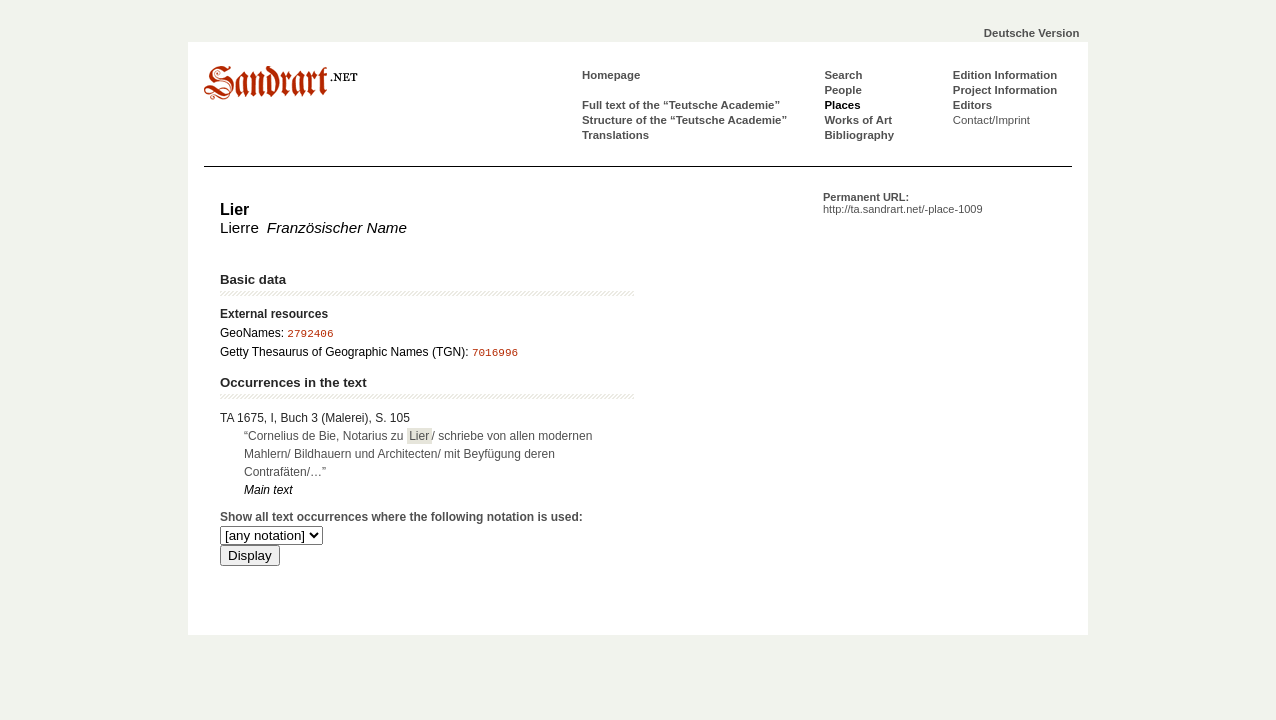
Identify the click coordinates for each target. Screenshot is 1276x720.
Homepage (611, 75)
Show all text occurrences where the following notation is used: (401, 517)
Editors (972, 105)
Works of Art (858, 120)
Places (842, 105)
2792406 (310, 334)
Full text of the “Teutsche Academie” (681, 105)
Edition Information (1005, 75)
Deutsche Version (1032, 33)
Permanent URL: (903, 203)
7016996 (495, 353)
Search (843, 75)
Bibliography (859, 135)
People (842, 90)
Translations (615, 135)
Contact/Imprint (991, 120)
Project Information (1005, 90)
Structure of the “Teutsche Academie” (684, 120)
